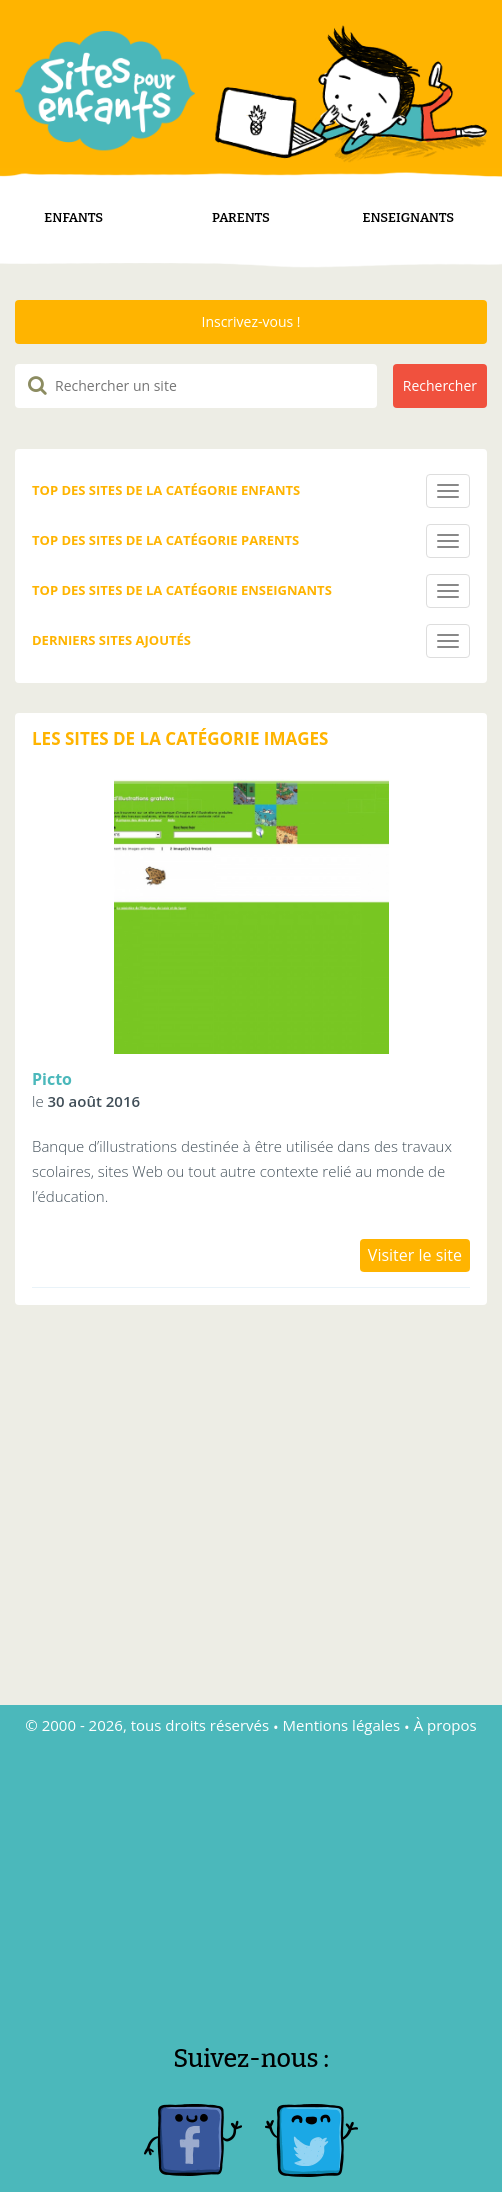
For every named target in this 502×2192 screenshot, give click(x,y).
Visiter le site (415, 1230)
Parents (241, 192)
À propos (445, 1700)
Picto (52, 1054)
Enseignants (409, 192)
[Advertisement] (251, 1851)
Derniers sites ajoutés (111, 615)
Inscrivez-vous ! (250, 296)
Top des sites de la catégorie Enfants (166, 465)
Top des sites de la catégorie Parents (165, 515)
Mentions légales (342, 1700)
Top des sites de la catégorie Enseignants (182, 565)
